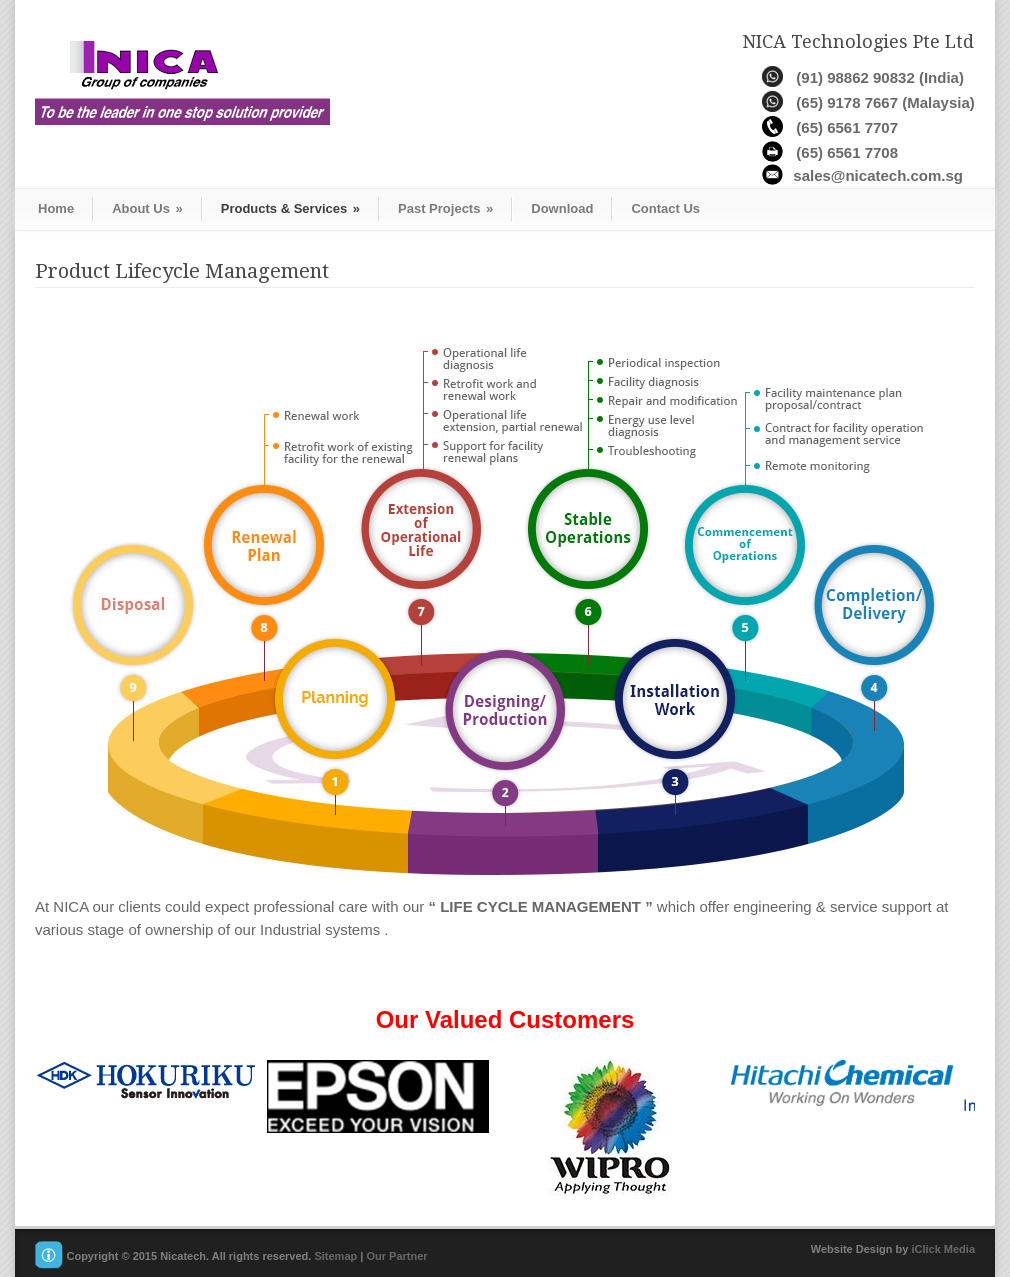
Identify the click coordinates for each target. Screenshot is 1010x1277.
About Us (147, 208)
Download (562, 208)
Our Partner (396, 1256)
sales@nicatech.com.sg (878, 175)
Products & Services (290, 208)
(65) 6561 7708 (847, 152)
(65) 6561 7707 (847, 127)
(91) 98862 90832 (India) (880, 77)
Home (56, 208)
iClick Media (943, 1249)
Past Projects (445, 208)
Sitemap (335, 1256)
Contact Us (665, 208)
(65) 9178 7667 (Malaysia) (885, 102)
